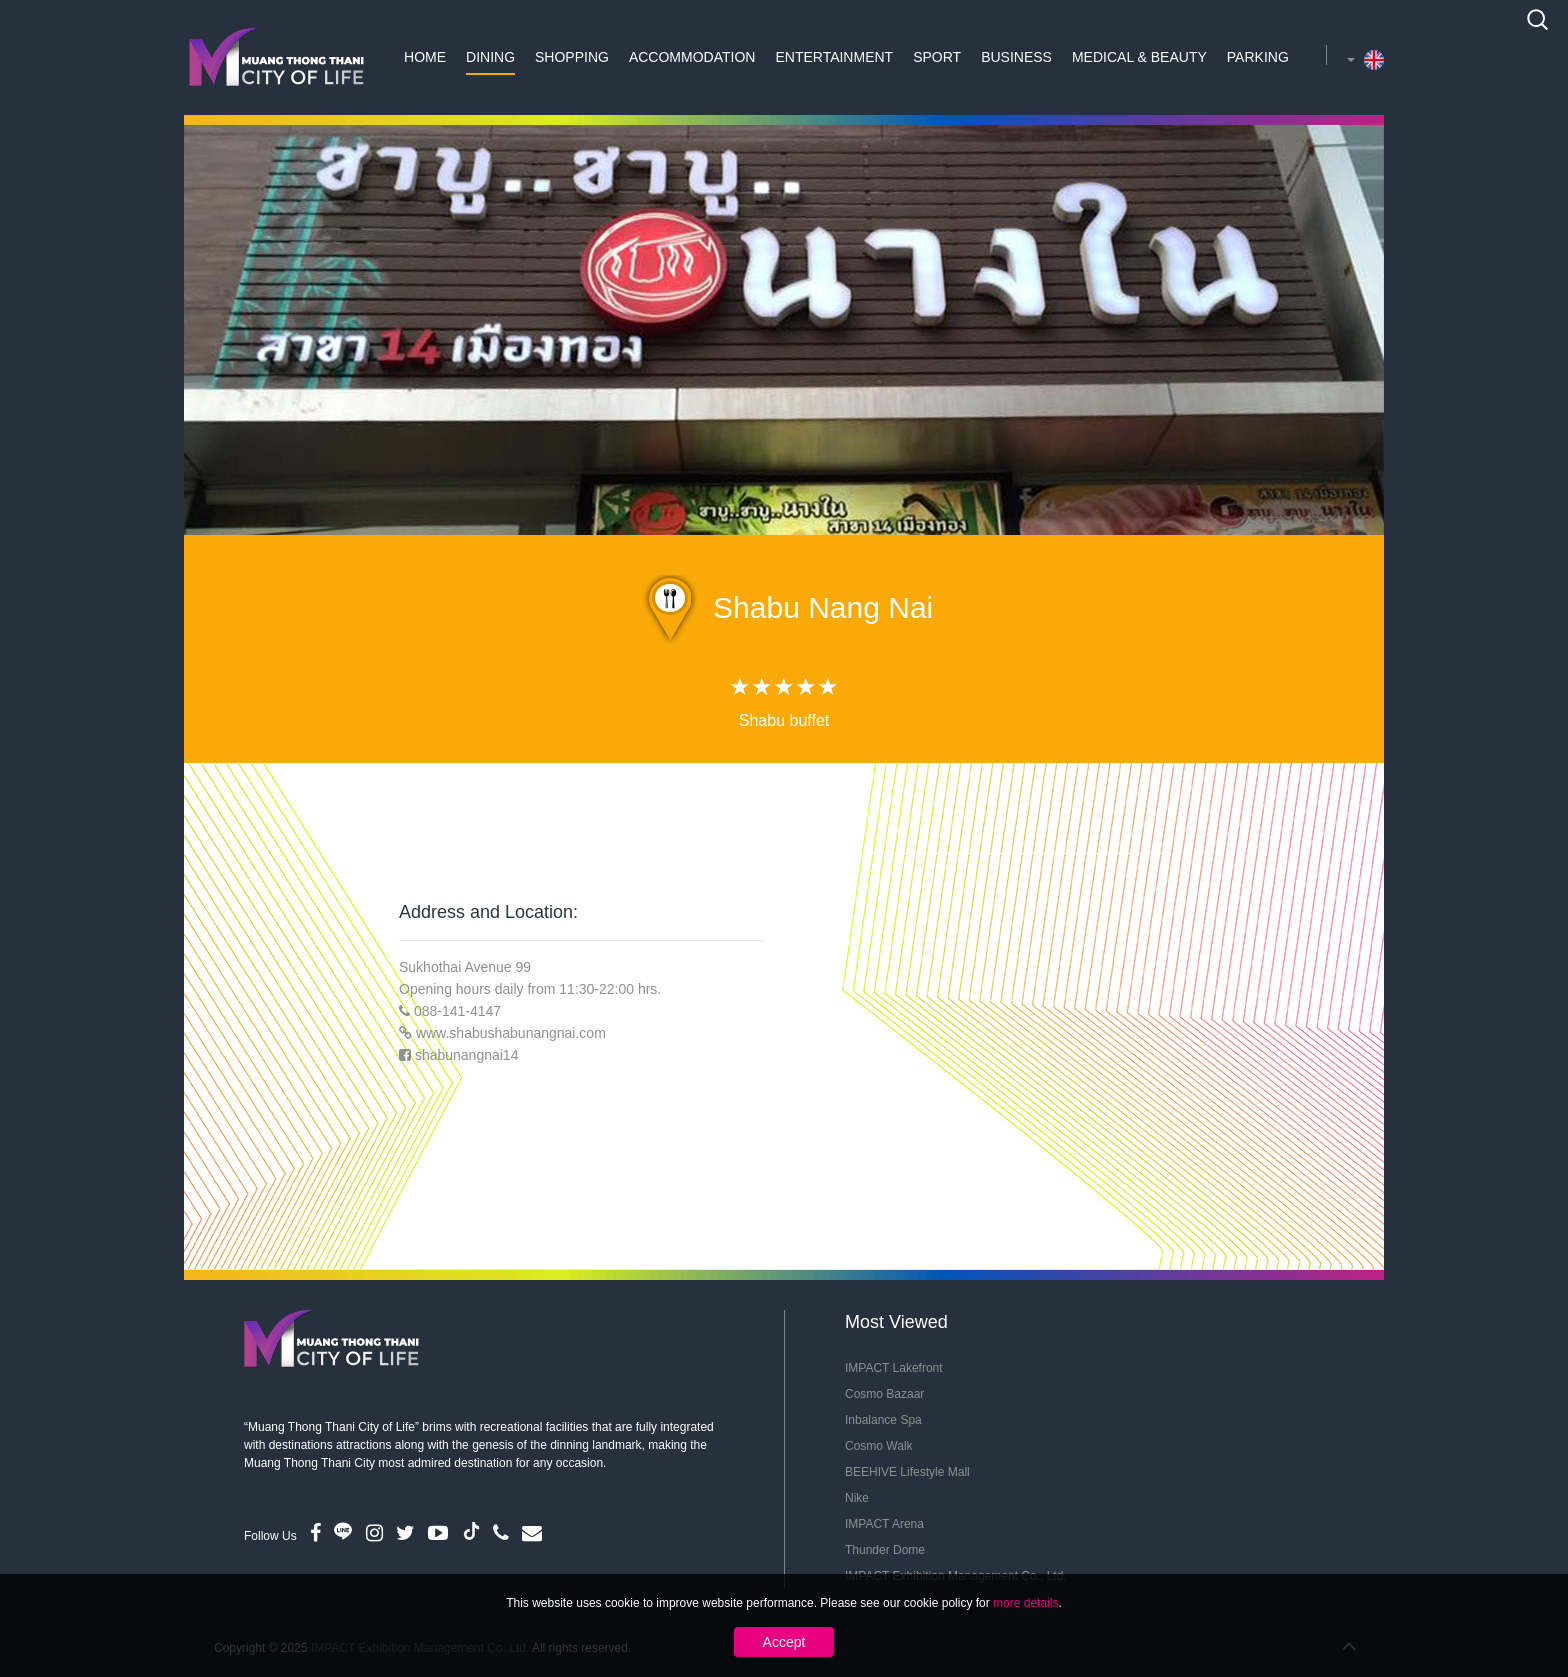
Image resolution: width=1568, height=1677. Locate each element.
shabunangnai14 (467, 1055)
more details (1025, 1603)
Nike (857, 1498)
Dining (490, 57)
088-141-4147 (457, 1011)
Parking (1258, 57)
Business (1016, 57)
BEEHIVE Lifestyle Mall (907, 1472)
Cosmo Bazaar (884, 1394)
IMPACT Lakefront (894, 1368)
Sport (937, 57)
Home (425, 57)
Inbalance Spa (883, 1420)
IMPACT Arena (884, 1524)
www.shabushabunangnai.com (511, 1033)
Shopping (572, 57)
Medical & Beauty (1139, 57)
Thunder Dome (885, 1550)
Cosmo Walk (879, 1446)
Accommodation (692, 57)
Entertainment (834, 57)
